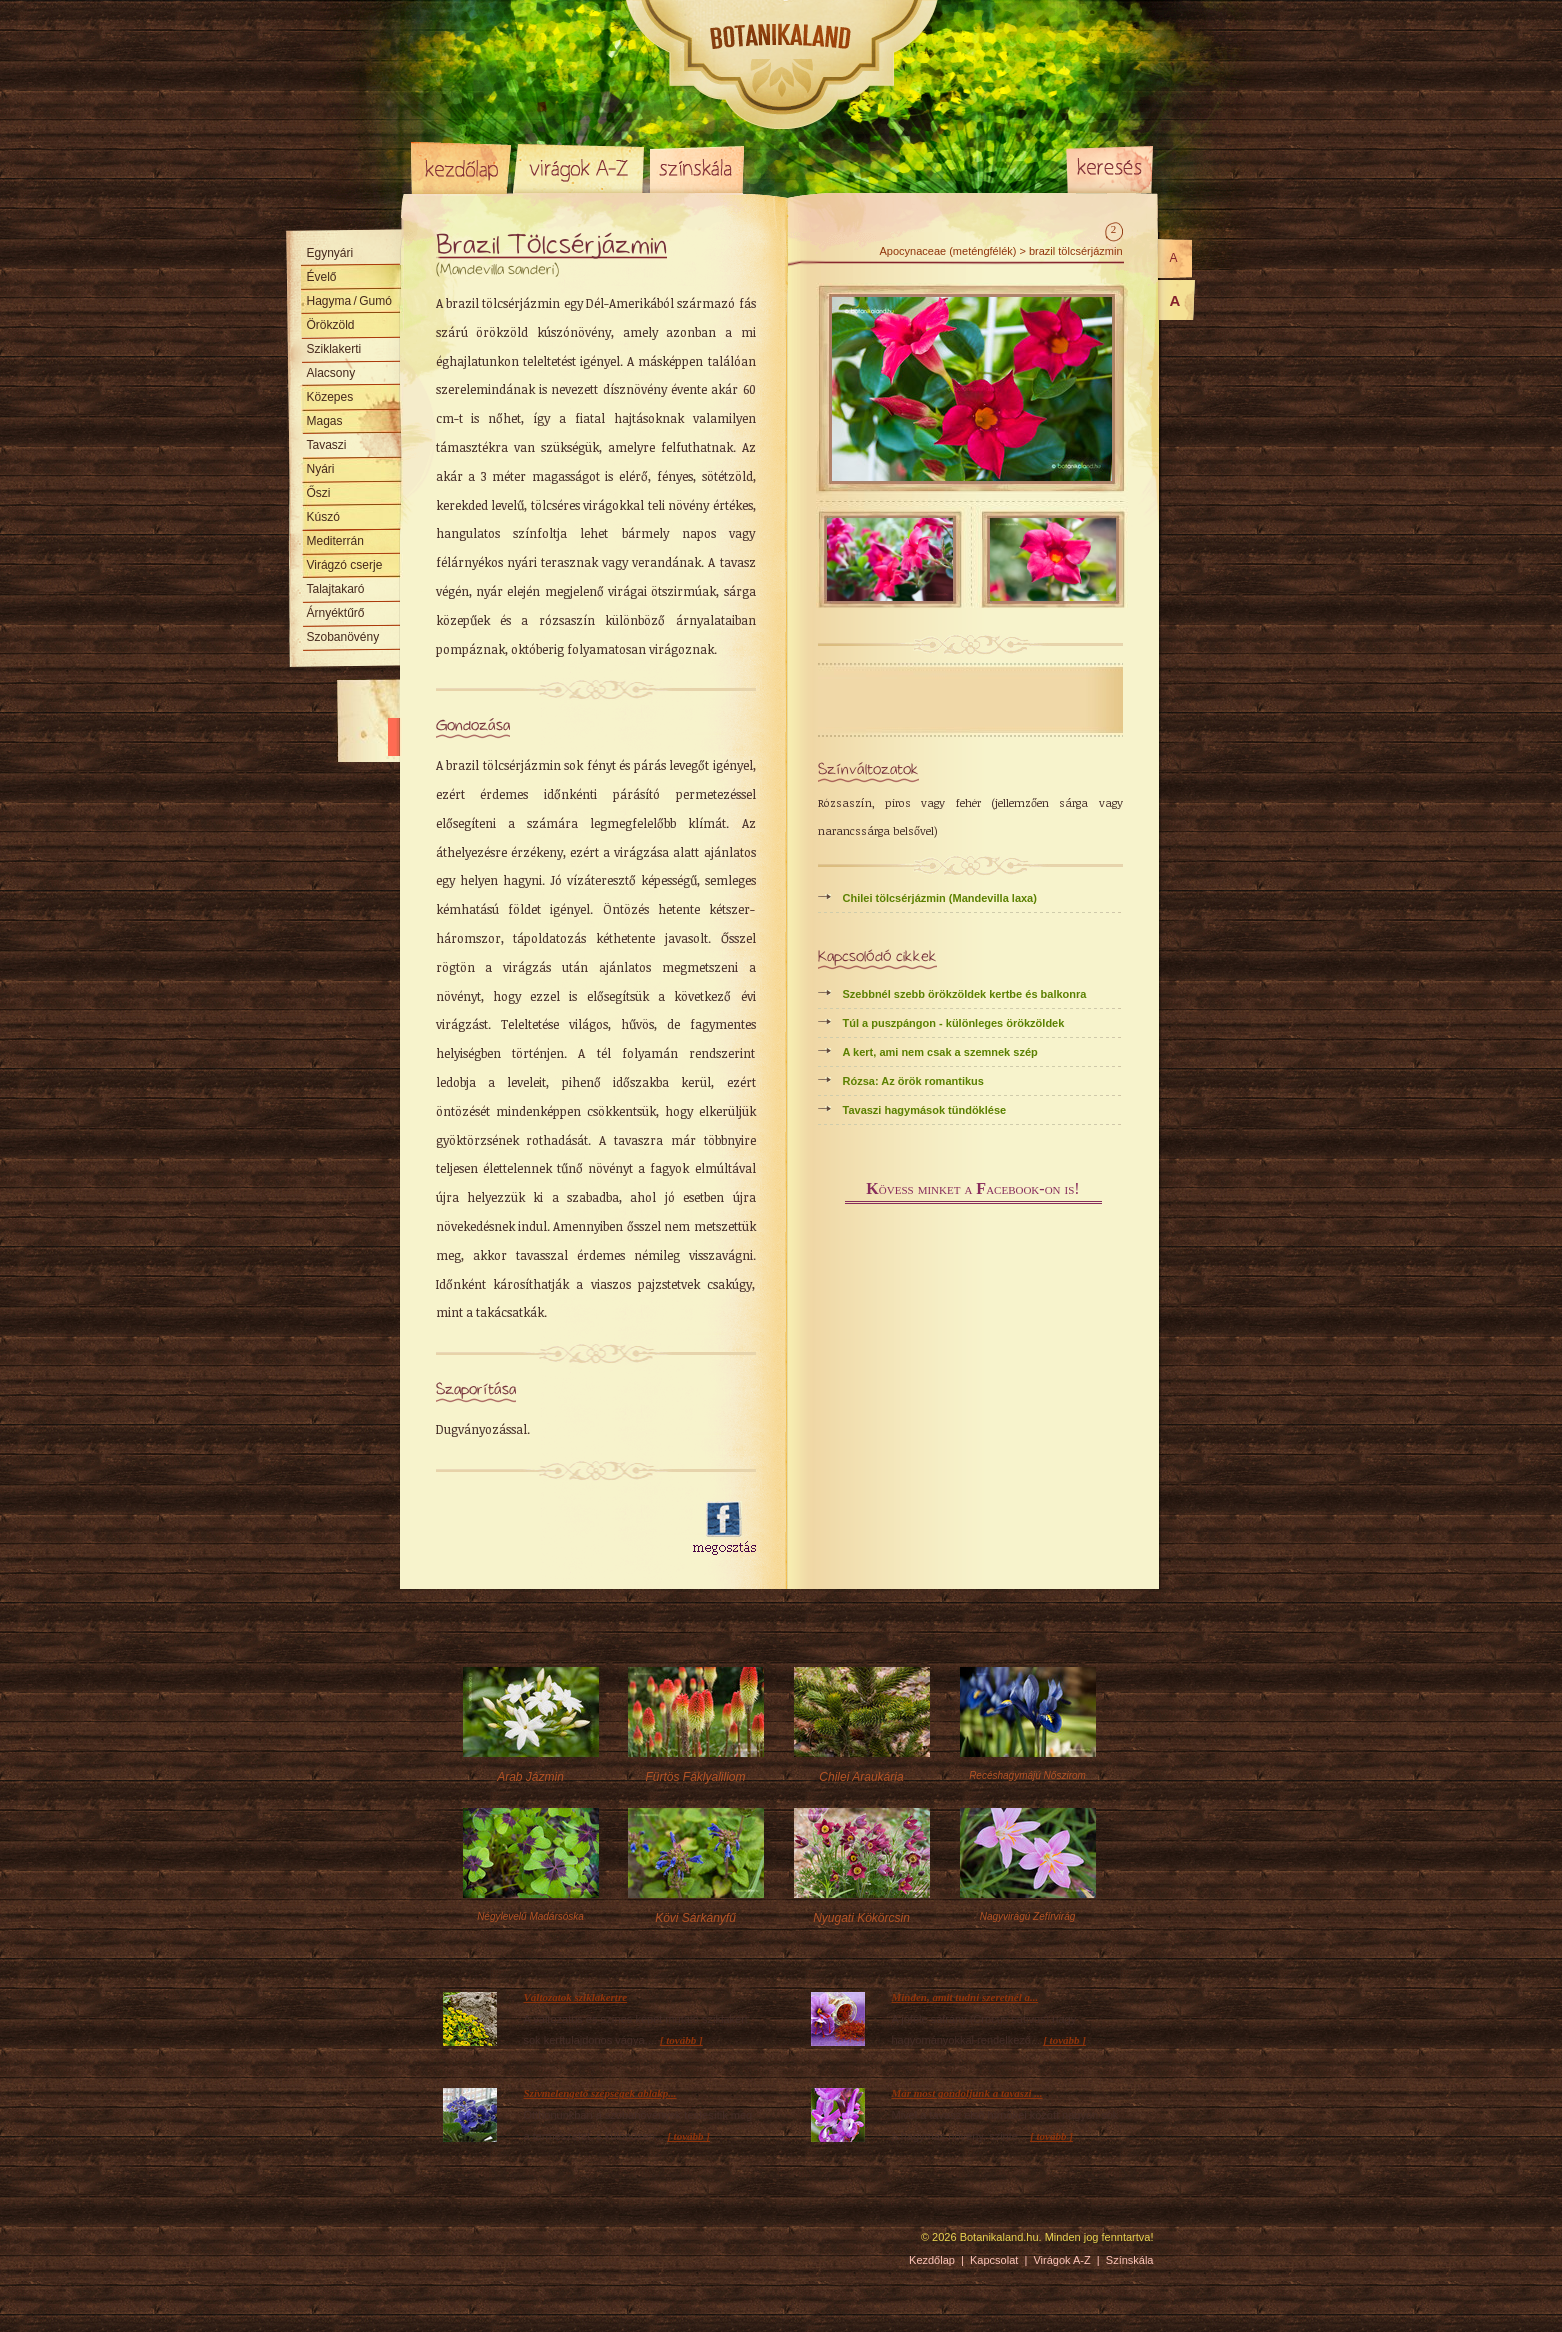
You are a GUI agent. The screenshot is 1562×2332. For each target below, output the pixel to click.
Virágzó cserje (345, 565)
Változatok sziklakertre (576, 1997)
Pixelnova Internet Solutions (458, 2244)
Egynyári (330, 253)
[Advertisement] (553, 1529)
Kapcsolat (994, 2260)
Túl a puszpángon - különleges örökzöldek (954, 1023)
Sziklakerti (334, 349)
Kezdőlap (461, 168)
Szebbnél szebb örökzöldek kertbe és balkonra (965, 994)
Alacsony (331, 373)
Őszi (319, 493)
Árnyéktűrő (336, 613)
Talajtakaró (336, 589)
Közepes (330, 397)
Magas (325, 421)
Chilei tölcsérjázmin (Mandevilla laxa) (940, 898)
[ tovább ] (681, 2040)
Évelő (322, 277)
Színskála (696, 168)
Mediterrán (335, 541)
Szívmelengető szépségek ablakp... (600, 2093)
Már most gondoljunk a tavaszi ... (967, 2093)
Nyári (321, 469)
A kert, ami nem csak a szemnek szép (940, 1052)
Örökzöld (331, 325)
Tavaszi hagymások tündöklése (925, 1110)
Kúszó (323, 517)
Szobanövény (343, 637)
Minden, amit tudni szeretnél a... (965, 1997)
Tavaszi (327, 445)
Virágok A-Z (580, 168)
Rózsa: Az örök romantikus (913, 1081)
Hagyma (349, 301)
